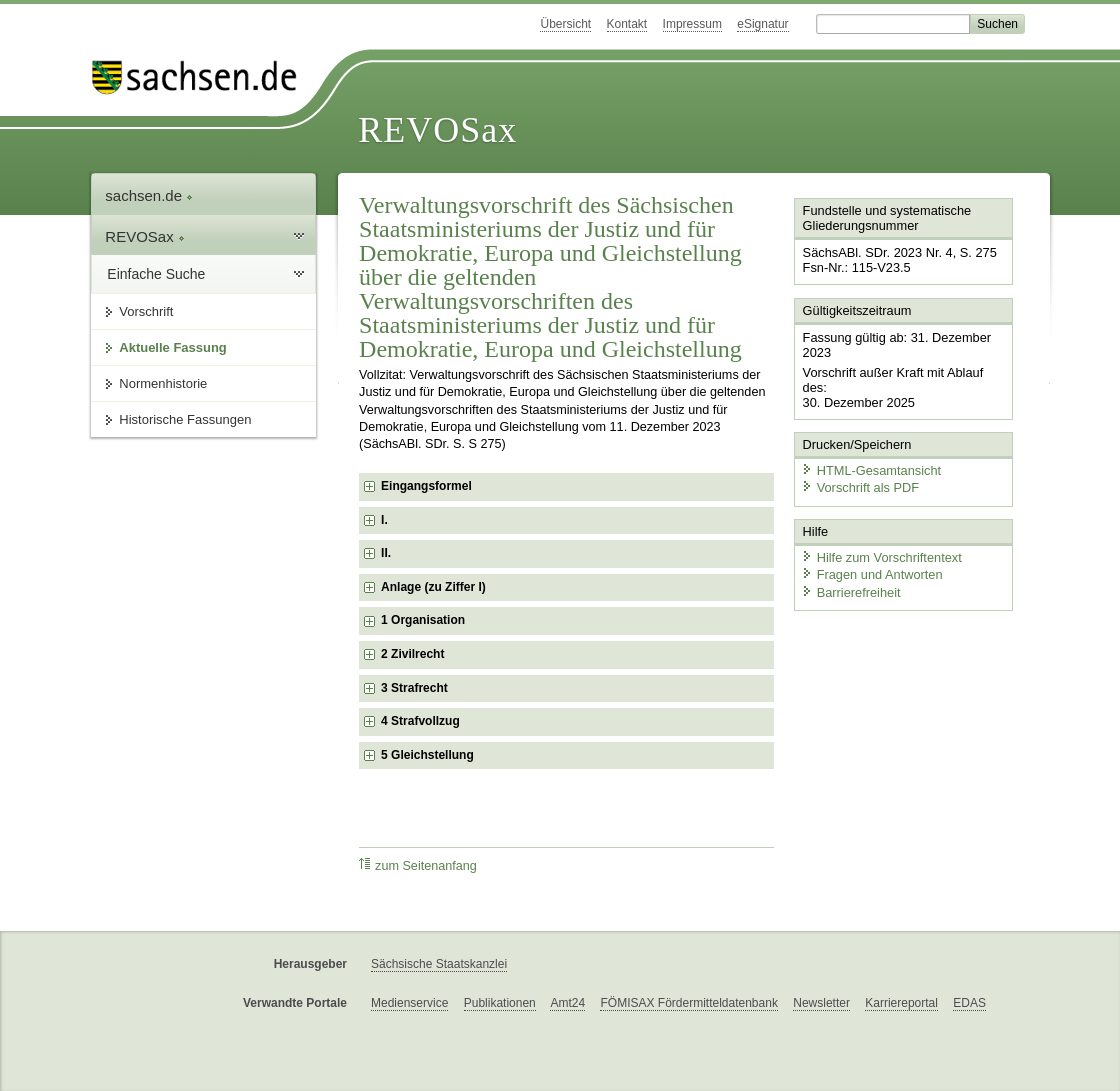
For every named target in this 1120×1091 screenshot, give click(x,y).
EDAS (969, 1003)
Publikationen (500, 1003)
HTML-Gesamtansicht (871, 470)
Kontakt (627, 24)
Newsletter (821, 1003)
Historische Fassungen (185, 419)
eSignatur (762, 24)
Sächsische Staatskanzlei (439, 964)
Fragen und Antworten (872, 574)
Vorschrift (146, 311)
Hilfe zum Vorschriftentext (881, 557)
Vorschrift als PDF (860, 487)
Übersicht (565, 24)
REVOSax (437, 130)
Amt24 (567, 1003)
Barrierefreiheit (851, 592)
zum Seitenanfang (418, 865)
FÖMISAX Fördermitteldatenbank (688, 1003)
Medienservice (409, 1003)
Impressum (692, 24)
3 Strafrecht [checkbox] (414, 688)
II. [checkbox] (386, 553)
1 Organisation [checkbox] (423, 620)
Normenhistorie (163, 383)
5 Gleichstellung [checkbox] (427, 755)
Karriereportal (901, 1003)
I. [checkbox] (384, 520)
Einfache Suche (156, 274)
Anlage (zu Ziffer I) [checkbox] (433, 587)
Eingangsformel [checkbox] (426, 486)
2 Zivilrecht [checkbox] (412, 654)
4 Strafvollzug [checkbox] (420, 721)
